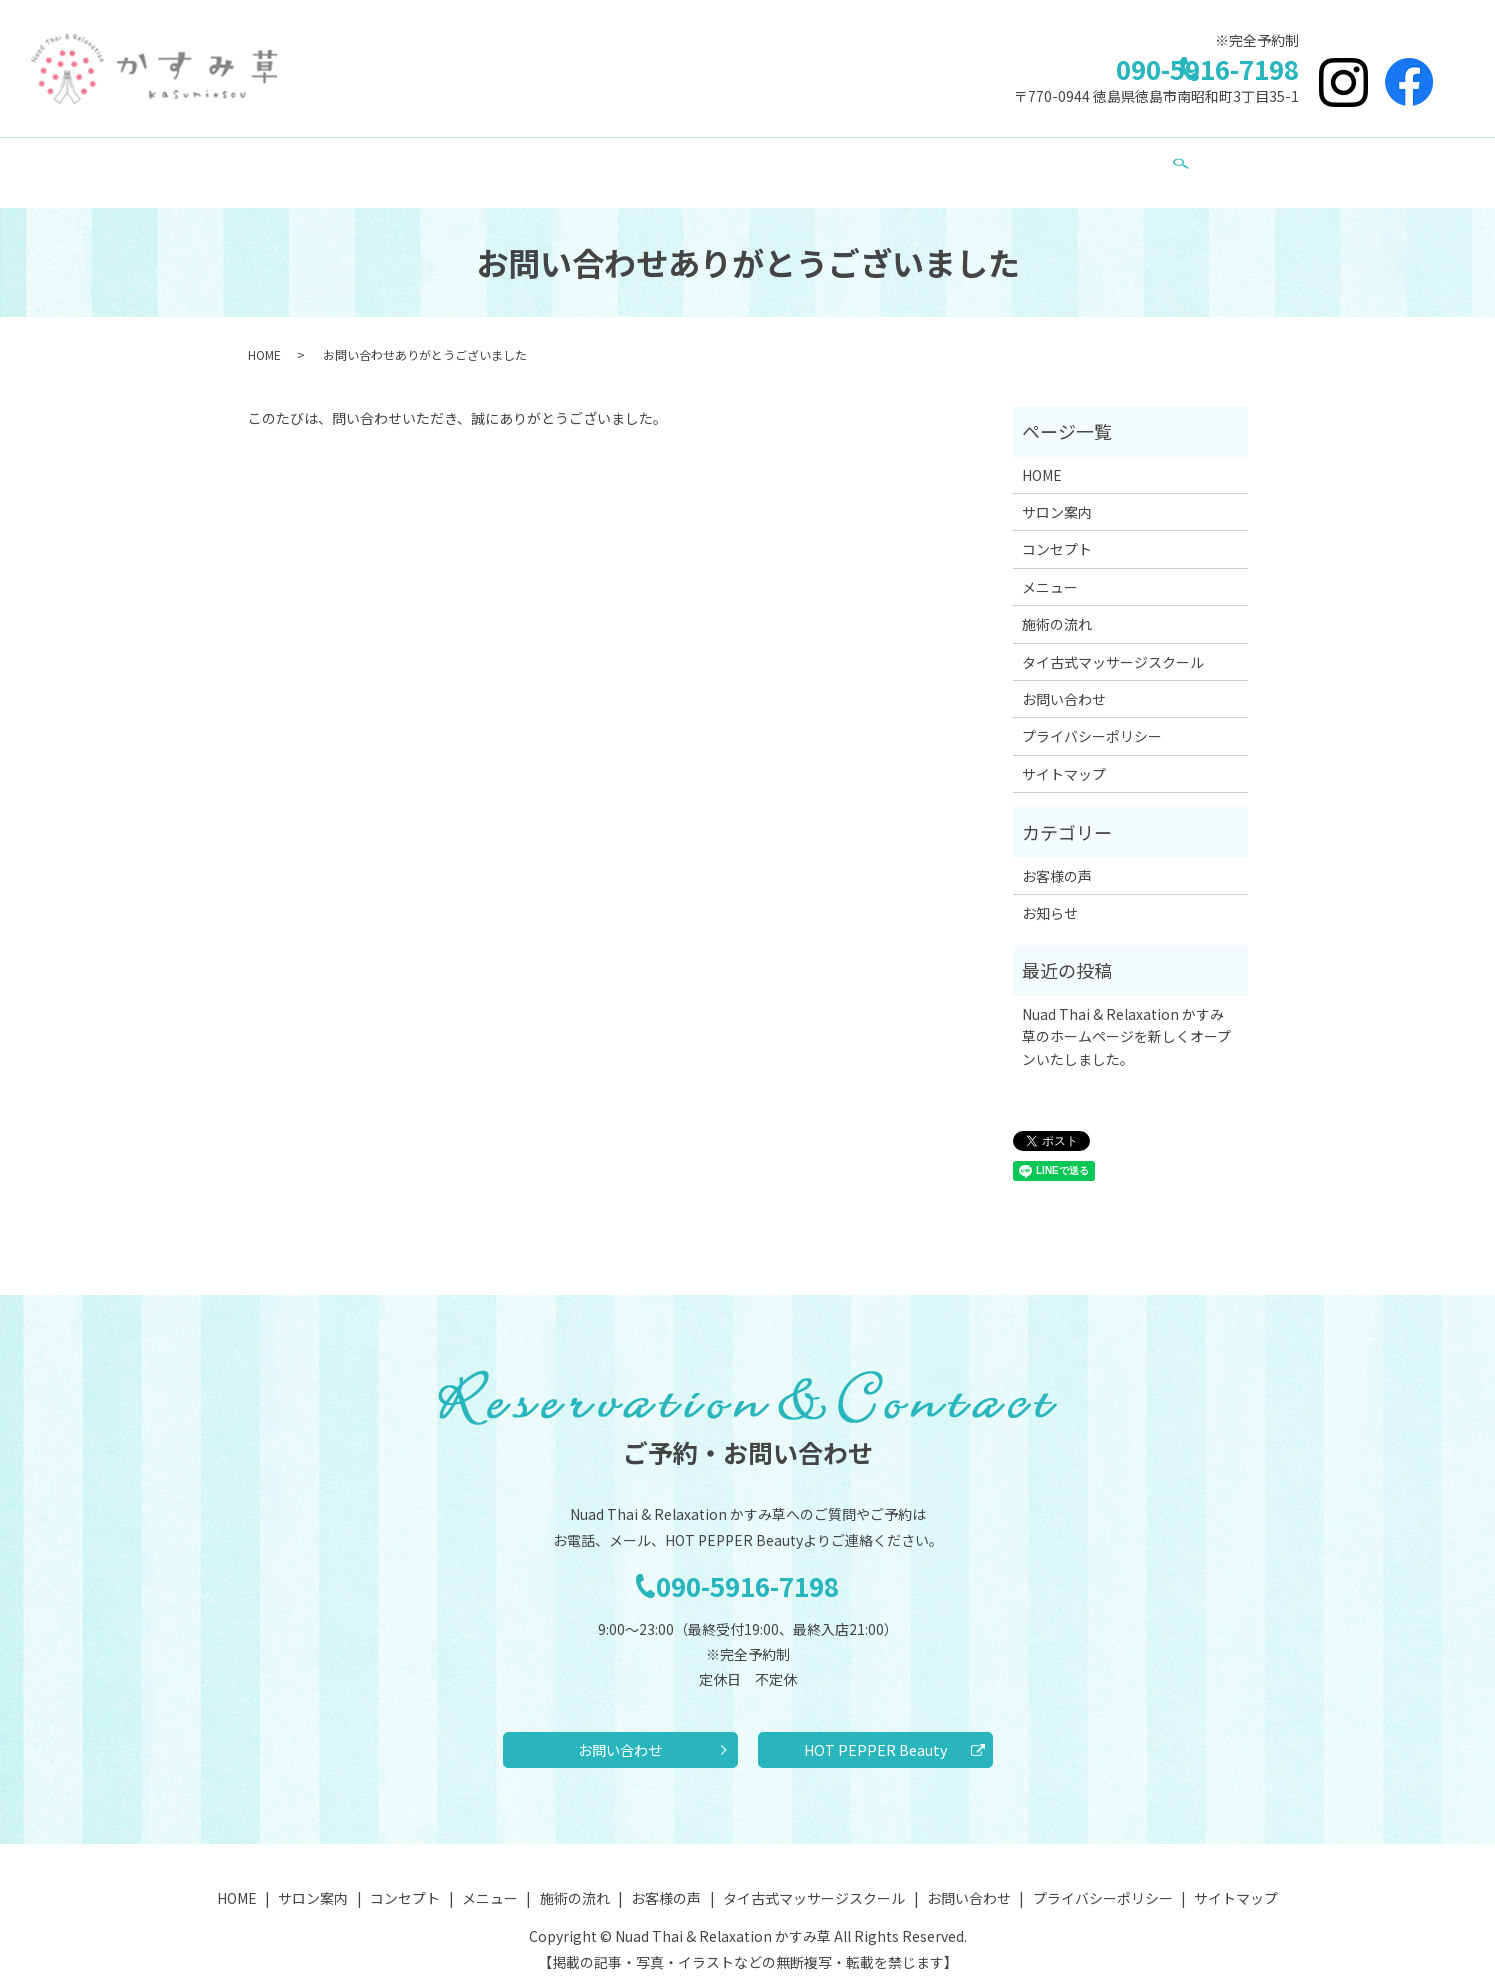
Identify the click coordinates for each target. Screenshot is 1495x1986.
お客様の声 (810, 162)
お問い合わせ (1153, 162)
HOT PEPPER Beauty (875, 1736)
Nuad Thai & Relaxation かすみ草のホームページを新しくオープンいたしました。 (1126, 1017)
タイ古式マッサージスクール (978, 162)
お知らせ (1050, 894)
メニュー (593, 162)
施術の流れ (698, 162)
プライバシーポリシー (1092, 717)
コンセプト (488, 162)
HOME (279, 162)
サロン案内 (376, 162)
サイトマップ (1064, 755)
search (1237, 164)
